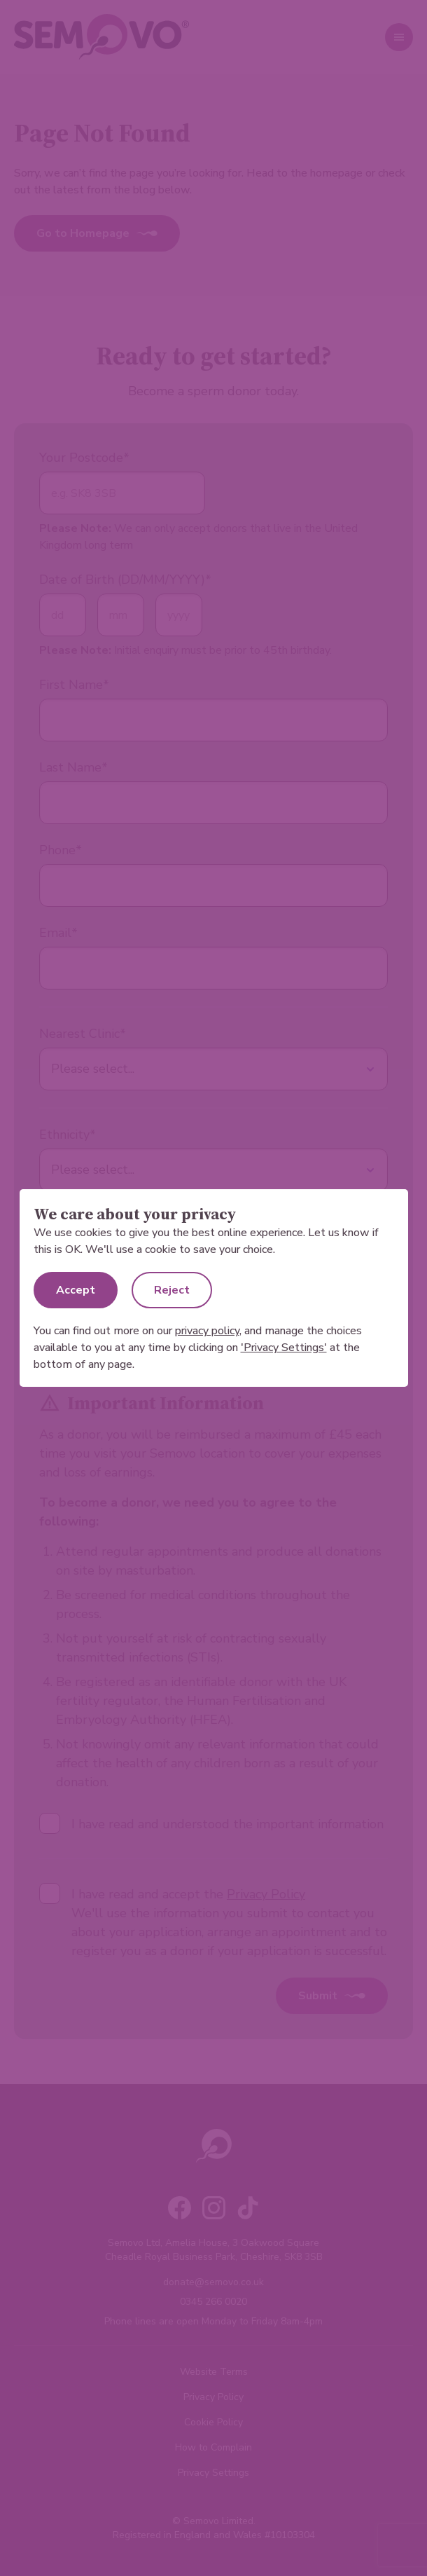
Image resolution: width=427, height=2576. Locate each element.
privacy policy (207, 1330)
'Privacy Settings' (284, 1347)
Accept (75, 1290)
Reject (172, 1290)
